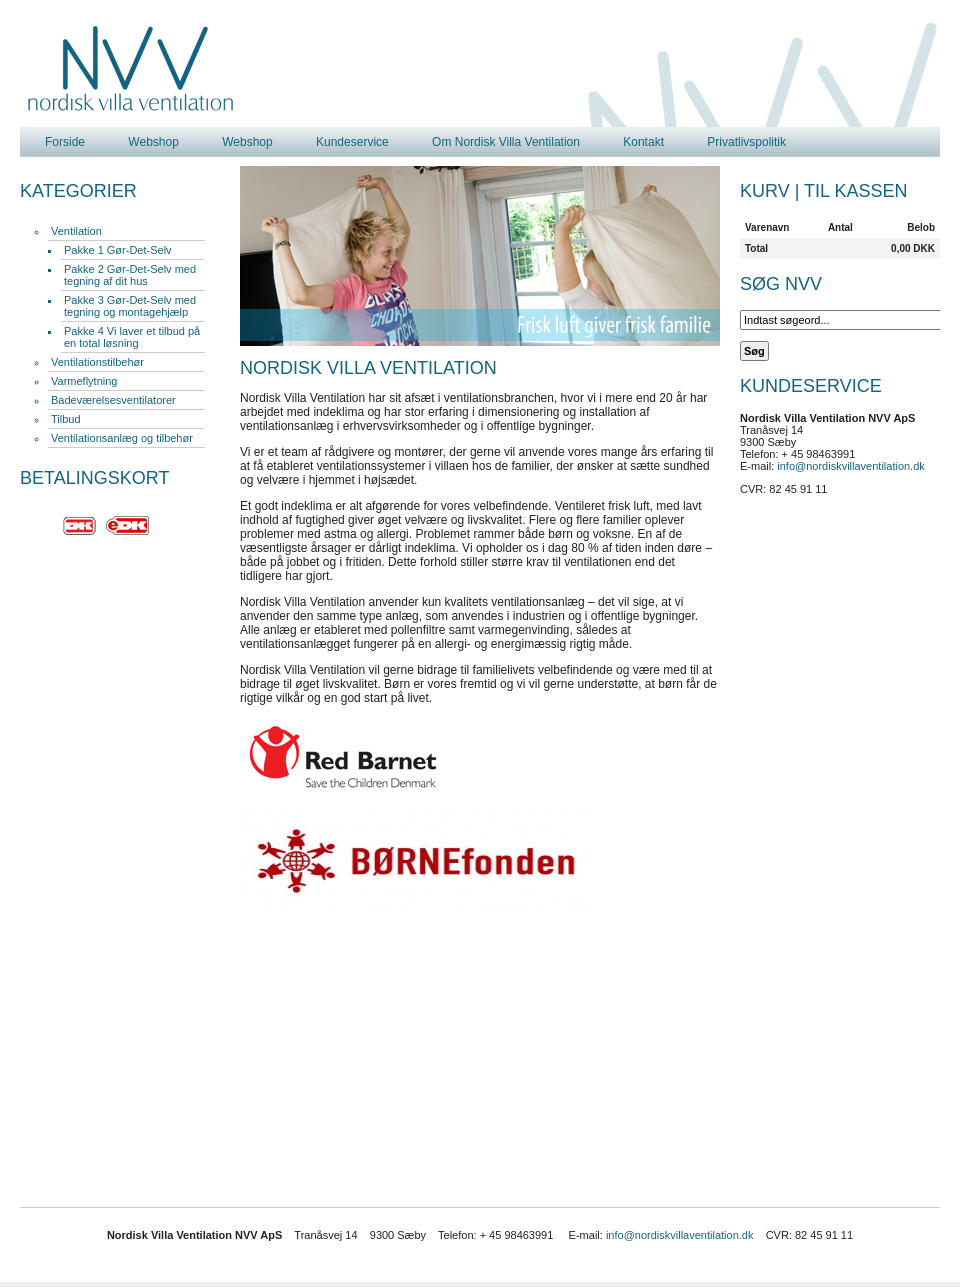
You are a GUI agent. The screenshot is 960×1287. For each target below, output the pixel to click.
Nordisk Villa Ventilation (131, 69)
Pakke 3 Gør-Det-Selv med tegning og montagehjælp (130, 306)
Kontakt (643, 142)
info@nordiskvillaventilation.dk (851, 466)
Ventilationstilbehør (97, 362)
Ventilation (76, 231)
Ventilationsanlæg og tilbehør (122, 438)
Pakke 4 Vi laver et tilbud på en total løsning (132, 337)
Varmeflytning (84, 381)
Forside (65, 142)
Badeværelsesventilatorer (113, 400)
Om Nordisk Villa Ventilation (506, 142)
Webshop (153, 142)
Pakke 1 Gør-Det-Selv (118, 250)
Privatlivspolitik (746, 142)
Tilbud (66, 419)
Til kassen (855, 191)
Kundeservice (352, 142)
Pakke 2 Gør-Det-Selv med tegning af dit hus (130, 275)
